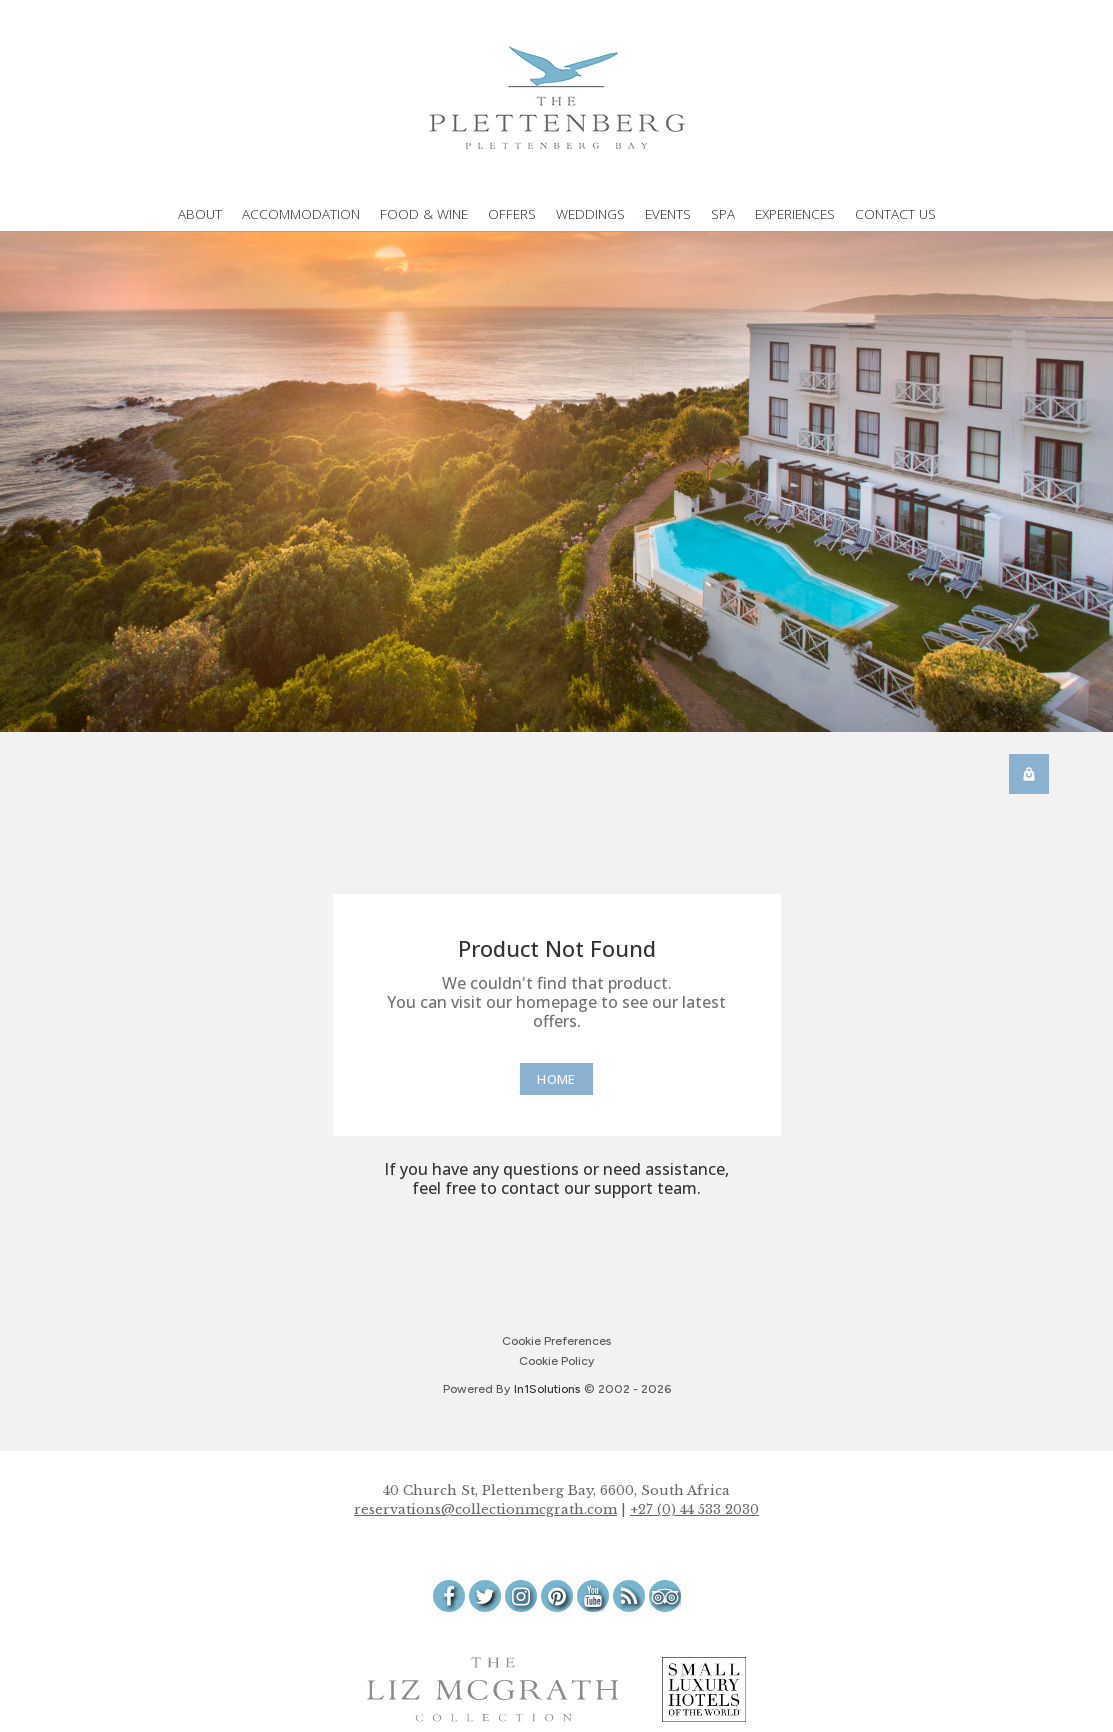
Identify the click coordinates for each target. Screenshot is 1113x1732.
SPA (723, 214)
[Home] (556, 1079)
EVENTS (668, 214)
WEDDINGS (590, 214)
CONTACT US (895, 214)
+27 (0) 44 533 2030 (694, 1509)
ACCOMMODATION (301, 214)
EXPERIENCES (795, 214)
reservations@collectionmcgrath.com (485, 1509)
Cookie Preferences (556, 1341)
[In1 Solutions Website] (547, 1389)
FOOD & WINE (424, 214)
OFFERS (512, 214)
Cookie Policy (556, 1361)
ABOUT (200, 214)
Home (556, 1079)
